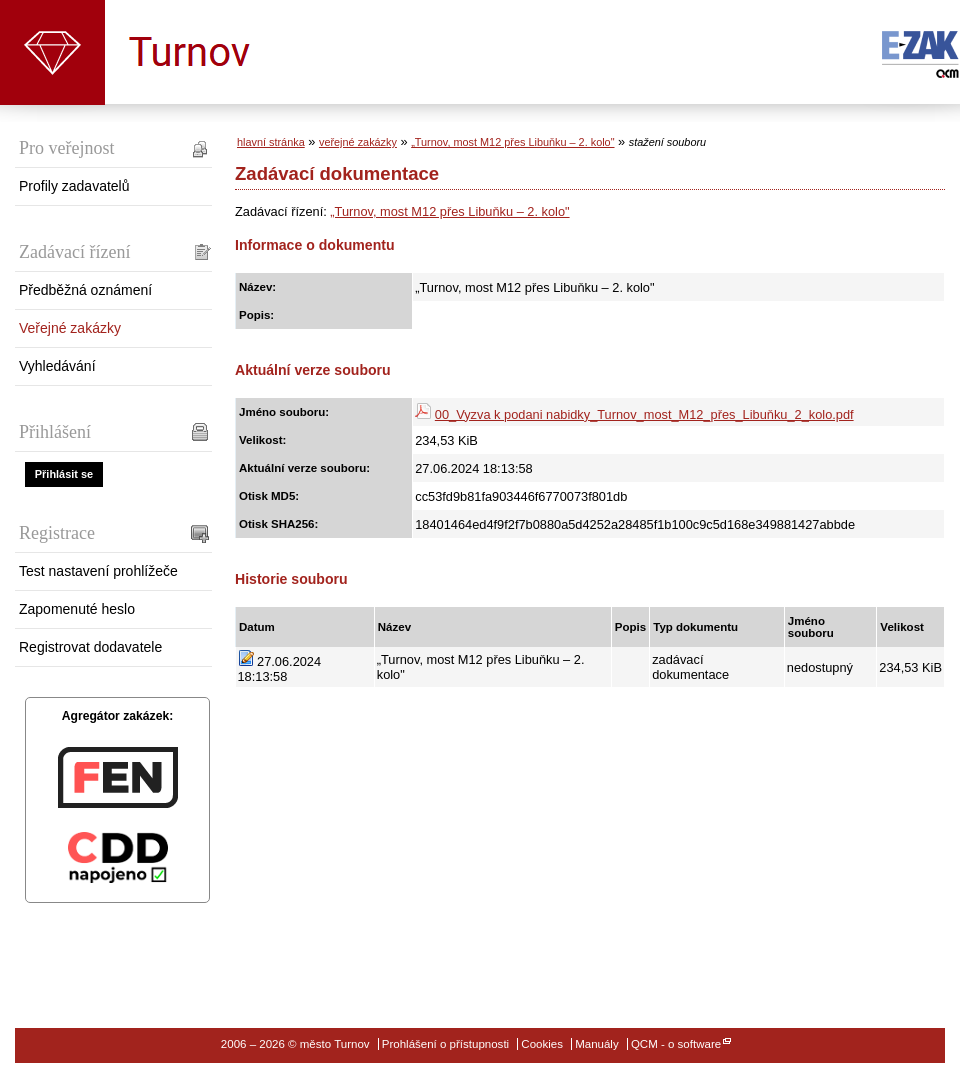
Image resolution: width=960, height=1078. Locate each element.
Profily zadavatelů (74, 186)
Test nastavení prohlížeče (98, 571)
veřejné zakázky (358, 142)
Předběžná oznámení (85, 290)
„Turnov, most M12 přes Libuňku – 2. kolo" (512, 142)
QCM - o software (676, 1044)
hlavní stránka (271, 142)
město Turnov (52, 52)
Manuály (597, 1044)
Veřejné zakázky (70, 328)
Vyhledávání (57, 366)
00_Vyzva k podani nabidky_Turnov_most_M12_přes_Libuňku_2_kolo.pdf (644, 414)
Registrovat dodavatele (90, 647)
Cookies (542, 1044)
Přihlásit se (64, 474)
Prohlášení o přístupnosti (445, 1044)
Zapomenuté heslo (77, 609)
